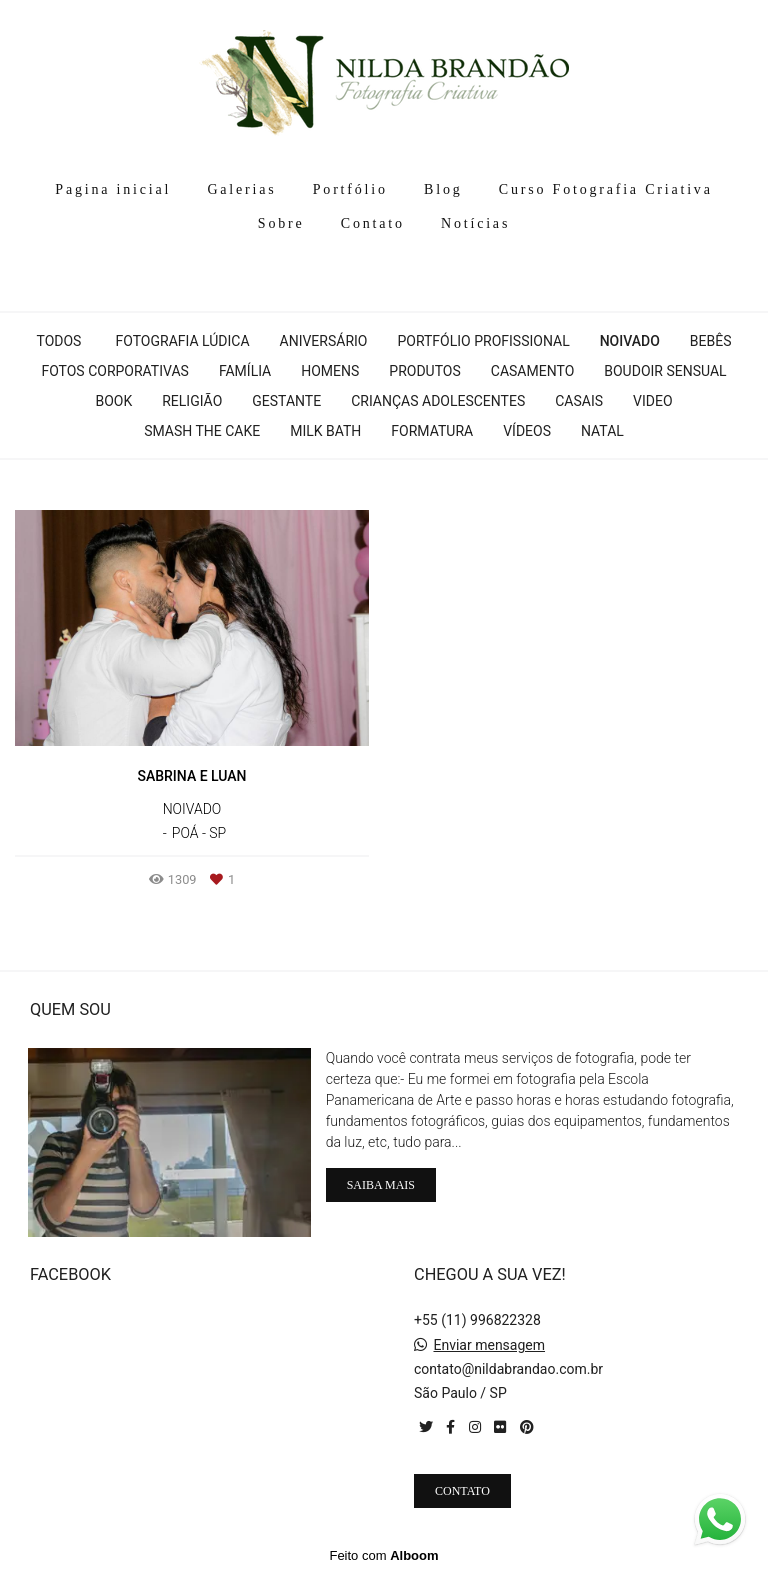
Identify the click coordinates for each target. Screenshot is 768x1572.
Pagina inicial (113, 189)
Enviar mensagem (489, 1345)
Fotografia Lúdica (182, 341)
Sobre (281, 223)
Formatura (432, 431)
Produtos (424, 371)
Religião (192, 401)
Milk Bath (325, 431)
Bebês (711, 341)
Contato (373, 223)
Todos (58, 341)
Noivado (630, 341)
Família (245, 371)
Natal (602, 431)
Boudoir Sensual (665, 371)
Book (113, 401)
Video (653, 401)
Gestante (286, 401)
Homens (330, 371)
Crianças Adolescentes (438, 401)
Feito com (383, 1555)
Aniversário (324, 341)
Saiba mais (381, 1185)
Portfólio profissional (483, 341)
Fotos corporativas (115, 371)
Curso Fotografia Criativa (606, 189)
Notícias (475, 223)
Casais (579, 401)
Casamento (532, 371)
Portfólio (350, 189)
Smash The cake (202, 431)
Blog (443, 189)
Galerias (241, 189)
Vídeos (527, 431)
